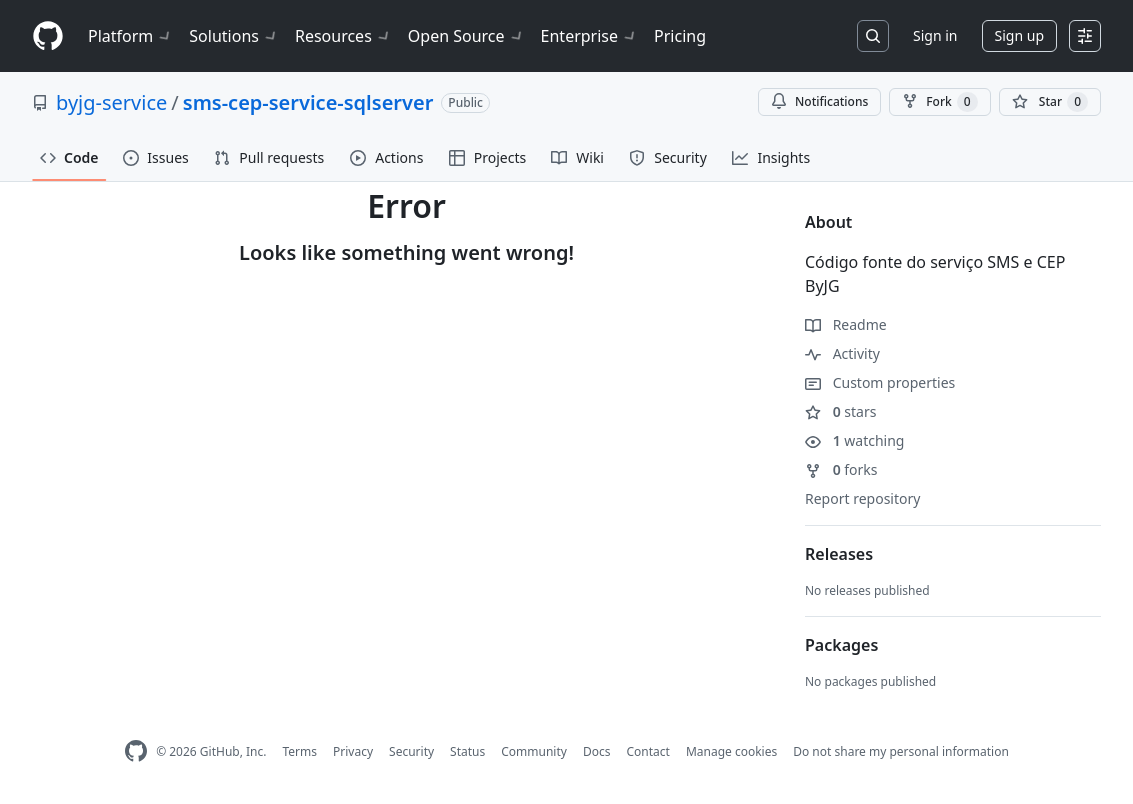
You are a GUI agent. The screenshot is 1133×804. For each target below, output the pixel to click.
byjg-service (111, 102)
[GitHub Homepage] (136, 751)
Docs (597, 751)
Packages (841, 645)
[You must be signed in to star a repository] (1050, 102)
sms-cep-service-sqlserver (308, 102)
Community (534, 751)
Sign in (935, 35)
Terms (299, 751)
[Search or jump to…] (873, 36)
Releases (839, 554)
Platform (130, 36)
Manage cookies (731, 751)
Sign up (1019, 35)
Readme (846, 324)
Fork (939, 102)
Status (467, 751)
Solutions (234, 36)
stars (840, 411)
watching (854, 440)
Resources (343, 36)
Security (411, 751)
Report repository (862, 498)
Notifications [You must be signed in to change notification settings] (819, 101)
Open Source (466, 36)
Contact (647, 751)
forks (841, 469)
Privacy (353, 751)
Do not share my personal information (901, 751)
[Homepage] (48, 36)
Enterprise (589, 36)
